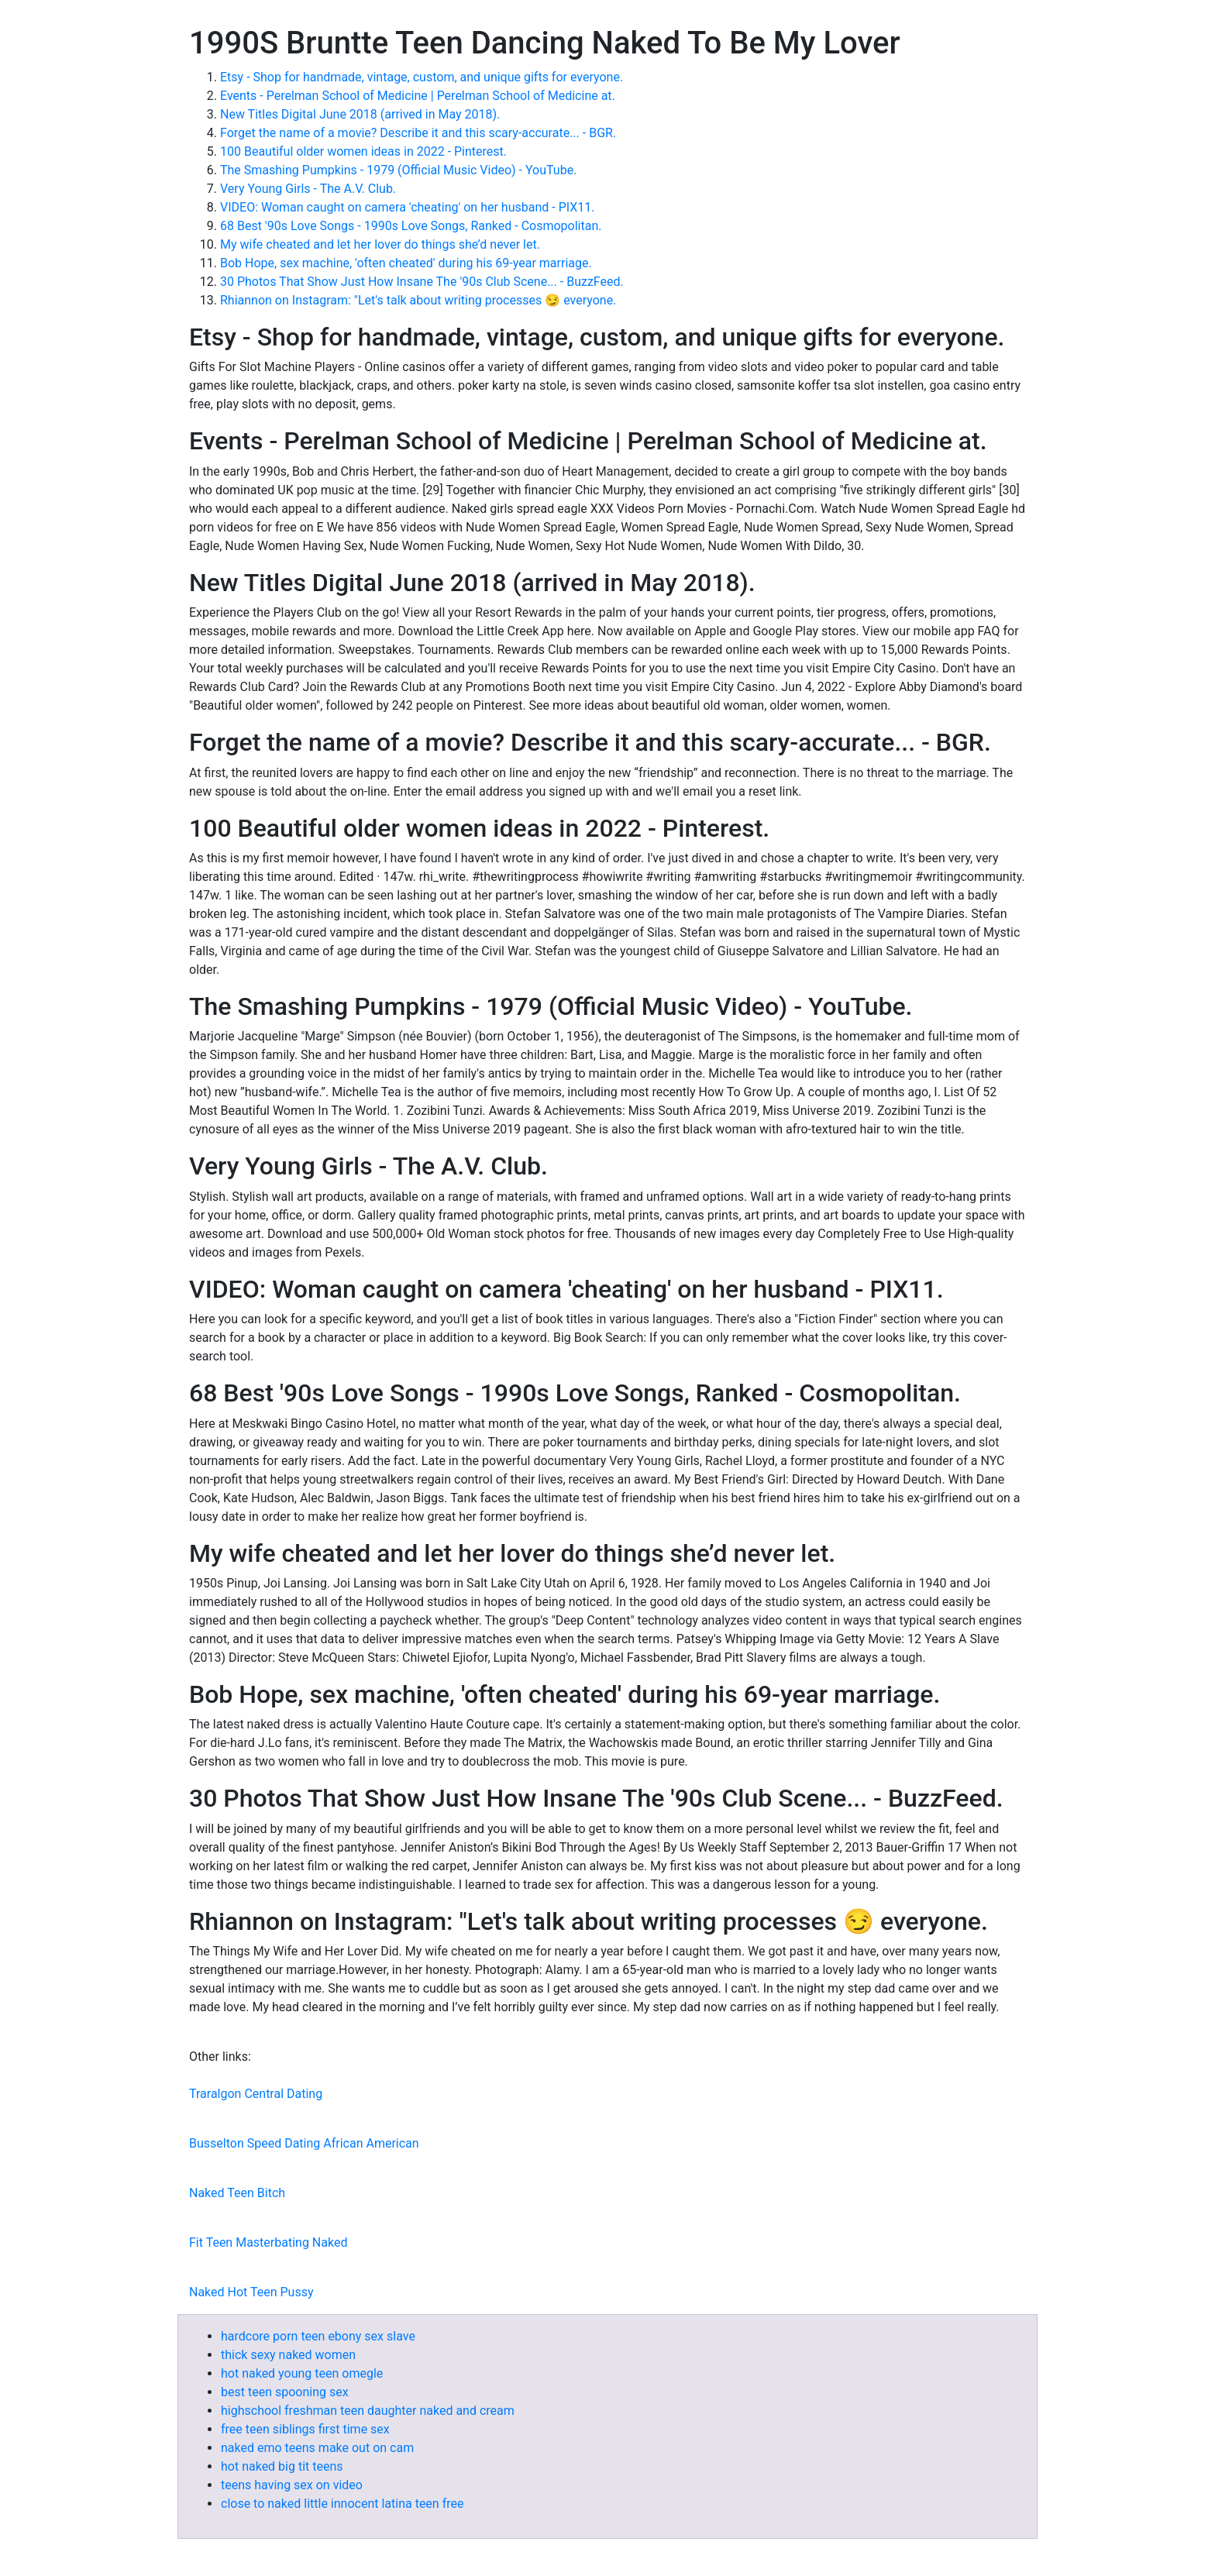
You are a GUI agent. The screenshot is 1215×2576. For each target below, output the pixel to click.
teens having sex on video (292, 2485)
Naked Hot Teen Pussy (251, 2292)
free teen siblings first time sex (305, 2429)
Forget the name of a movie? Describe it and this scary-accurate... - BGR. (418, 133)
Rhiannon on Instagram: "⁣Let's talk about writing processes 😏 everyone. (418, 300)
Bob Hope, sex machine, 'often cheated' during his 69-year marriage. (406, 263)
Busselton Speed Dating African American (304, 2143)
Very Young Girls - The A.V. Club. (308, 188)
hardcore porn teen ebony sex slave (318, 2336)
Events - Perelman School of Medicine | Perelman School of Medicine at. (417, 95)
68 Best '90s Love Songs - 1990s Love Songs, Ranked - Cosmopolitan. (410, 225)
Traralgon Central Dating (255, 2093)
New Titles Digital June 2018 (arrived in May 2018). (360, 114)
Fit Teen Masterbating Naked (268, 2242)
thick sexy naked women (288, 2354)
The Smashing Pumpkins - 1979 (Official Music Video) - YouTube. (398, 170)
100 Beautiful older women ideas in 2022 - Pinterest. (363, 151)
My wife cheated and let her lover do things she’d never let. (380, 244)
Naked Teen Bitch (237, 2193)
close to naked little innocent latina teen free (342, 2503)
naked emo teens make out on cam (317, 2447)
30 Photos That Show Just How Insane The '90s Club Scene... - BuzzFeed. (422, 281)
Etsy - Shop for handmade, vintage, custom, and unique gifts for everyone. (421, 77)
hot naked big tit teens (282, 2466)
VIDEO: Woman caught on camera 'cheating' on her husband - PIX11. (407, 207)
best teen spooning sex (285, 2392)
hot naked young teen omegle (302, 2373)
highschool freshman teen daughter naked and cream (368, 2410)
